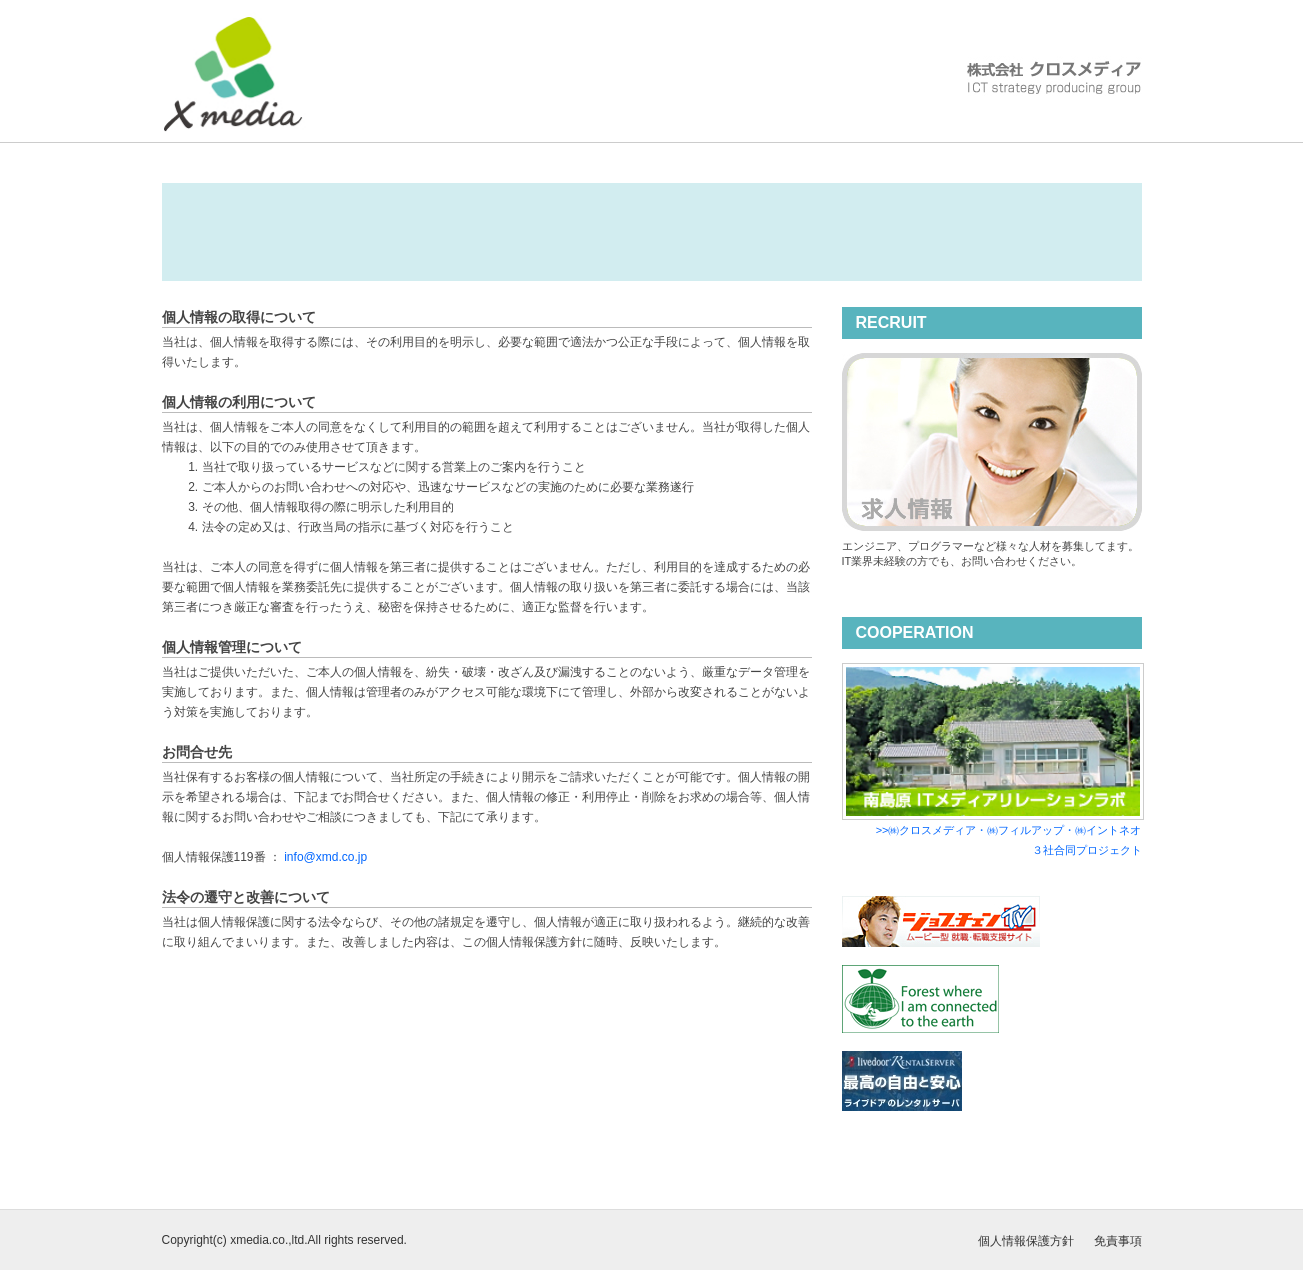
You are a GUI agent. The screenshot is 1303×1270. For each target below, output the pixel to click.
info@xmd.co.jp (325, 857)
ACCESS (976, 129)
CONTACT (1084, 129)
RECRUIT (870, 129)
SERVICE (762, 129)
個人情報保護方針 (1026, 1241)
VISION (659, 129)
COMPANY (553, 129)
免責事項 (1118, 1241)
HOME (449, 129)
